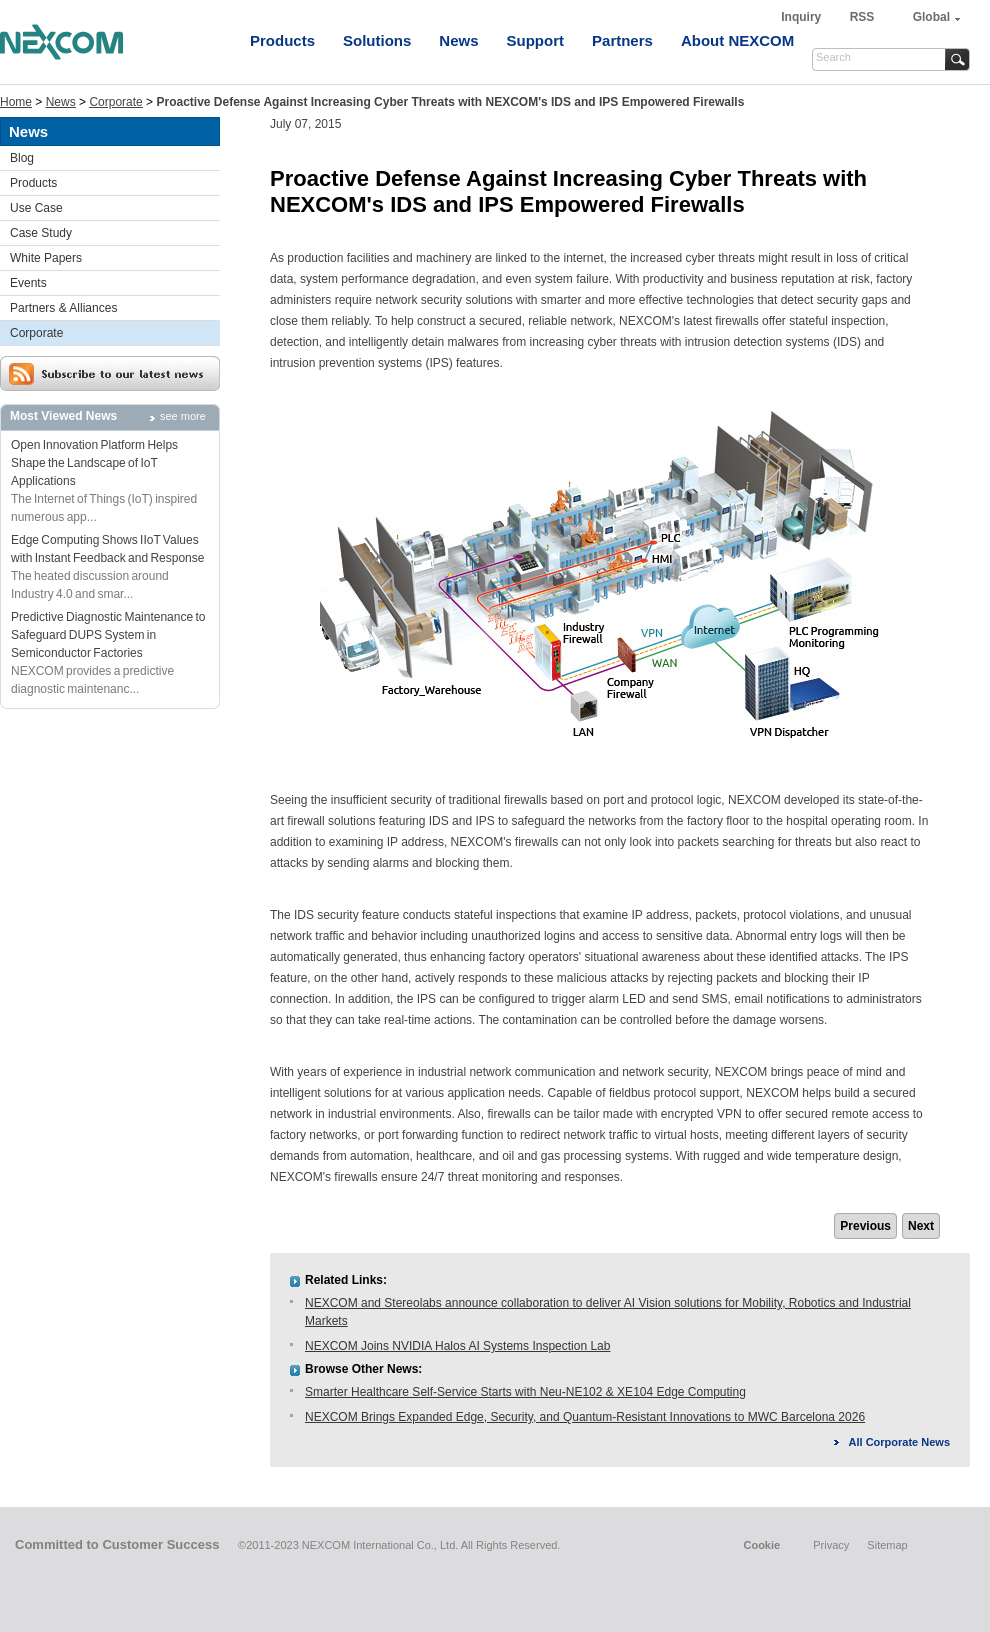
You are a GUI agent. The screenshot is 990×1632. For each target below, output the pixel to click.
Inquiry (802, 17)
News (458, 40)
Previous (865, 1226)
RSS (862, 17)
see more (183, 416)
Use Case (36, 208)
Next (921, 1226)
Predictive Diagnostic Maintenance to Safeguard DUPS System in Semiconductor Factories (108, 635)
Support (536, 40)
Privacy (831, 1545)
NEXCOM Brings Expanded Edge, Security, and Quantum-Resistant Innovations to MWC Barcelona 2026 (585, 1417)
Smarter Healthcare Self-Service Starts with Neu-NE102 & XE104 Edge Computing (525, 1392)
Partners (622, 40)
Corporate (115, 102)
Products (282, 40)
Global (931, 17)
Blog (22, 158)
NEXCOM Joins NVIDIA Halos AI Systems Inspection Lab (457, 1346)
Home (16, 102)
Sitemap (887, 1545)
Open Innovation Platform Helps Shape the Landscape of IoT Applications (94, 463)
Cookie (761, 1545)
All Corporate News (899, 1442)
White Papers (46, 258)
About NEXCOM (737, 40)
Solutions (377, 40)
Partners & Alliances (63, 308)
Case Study (41, 233)
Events (28, 283)
